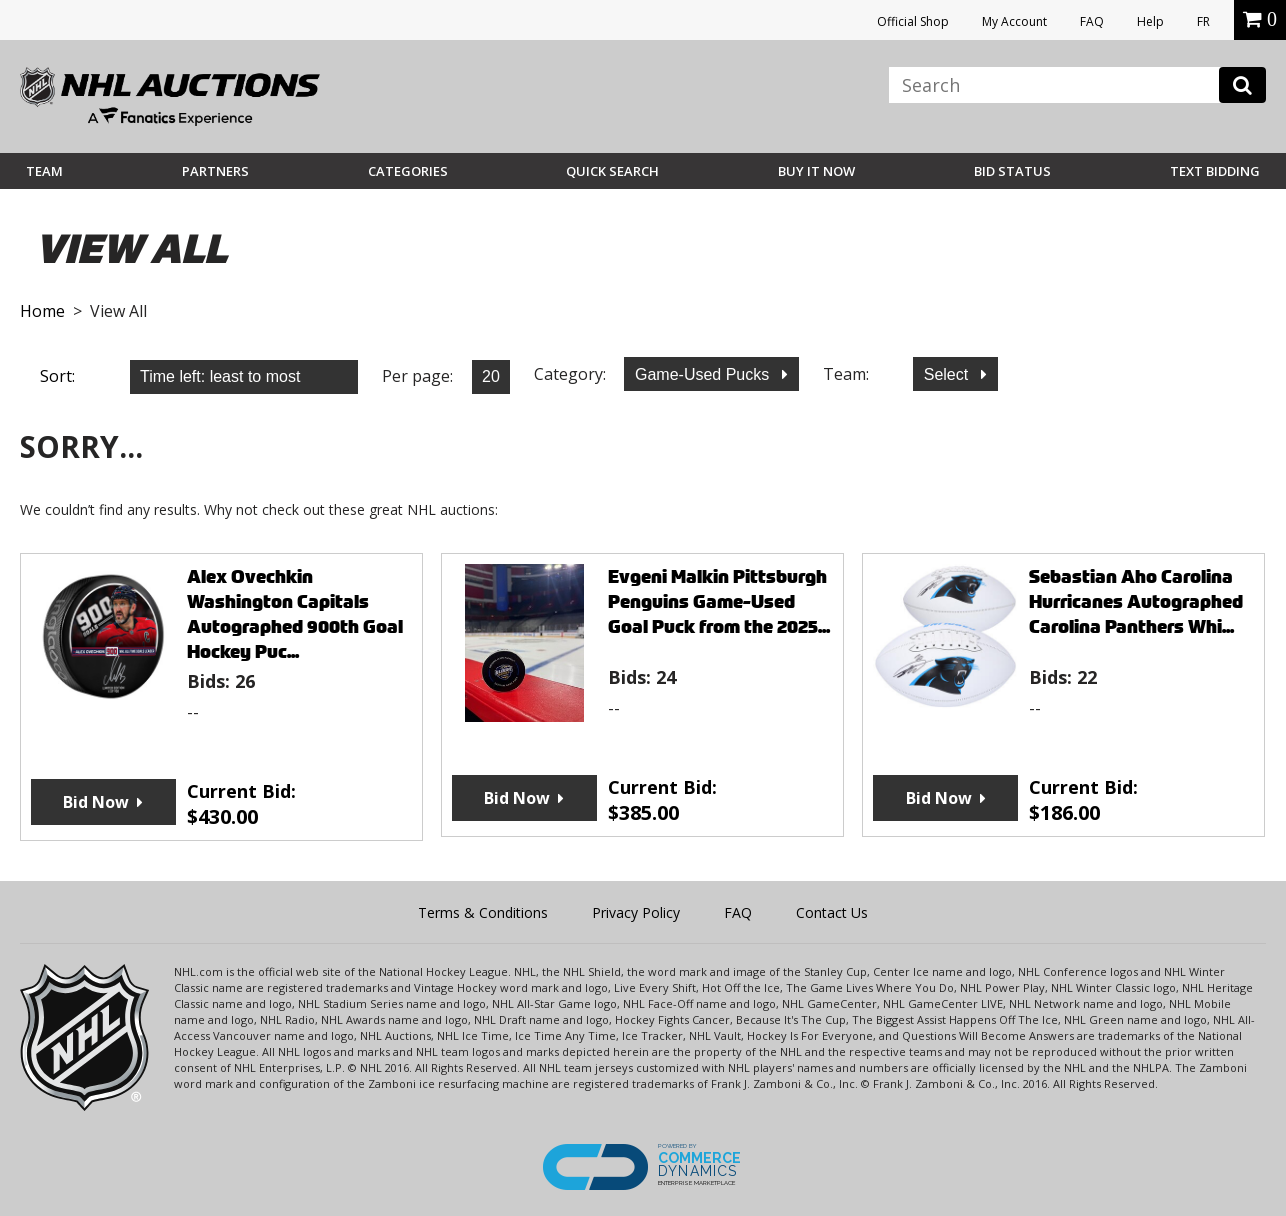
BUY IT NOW (816, 171)
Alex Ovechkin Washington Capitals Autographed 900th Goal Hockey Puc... (295, 614)
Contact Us (832, 912)
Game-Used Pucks (704, 374)
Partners (215, 171)
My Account (1014, 21)
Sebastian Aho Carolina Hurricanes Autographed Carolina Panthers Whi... (1136, 601)
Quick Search (612, 171)
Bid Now (96, 802)
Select (948, 374)
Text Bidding (1215, 171)
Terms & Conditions (483, 912)
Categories (408, 171)
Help (1150, 21)
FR (1203, 21)
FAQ (1092, 21)
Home (42, 311)
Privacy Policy (636, 912)
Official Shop (913, 21)
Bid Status (1012, 171)
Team (44, 171)
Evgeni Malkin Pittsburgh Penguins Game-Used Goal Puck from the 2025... (719, 601)
